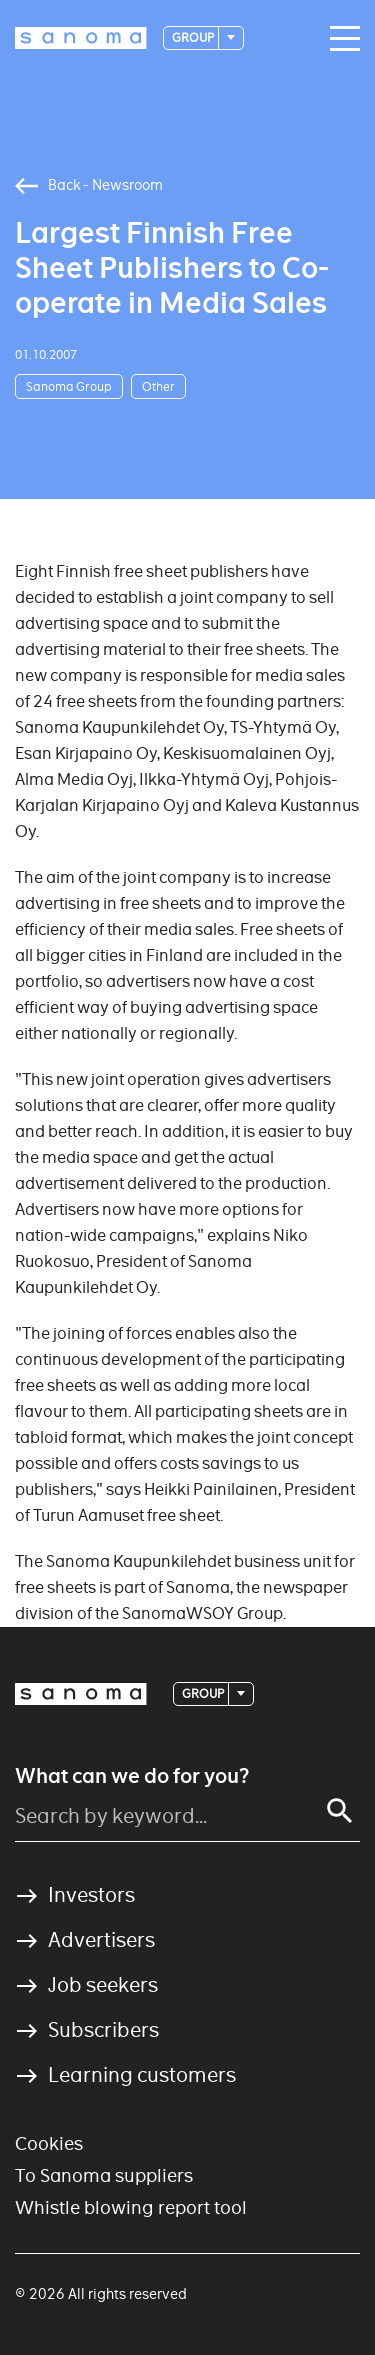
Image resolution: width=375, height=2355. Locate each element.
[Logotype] (81, 38)
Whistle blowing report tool (131, 2207)
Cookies (49, 2143)
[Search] (340, 1811)
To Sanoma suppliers (104, 2175)
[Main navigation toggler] (340, 39)
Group (194, 37)
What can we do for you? (132, 1776)
